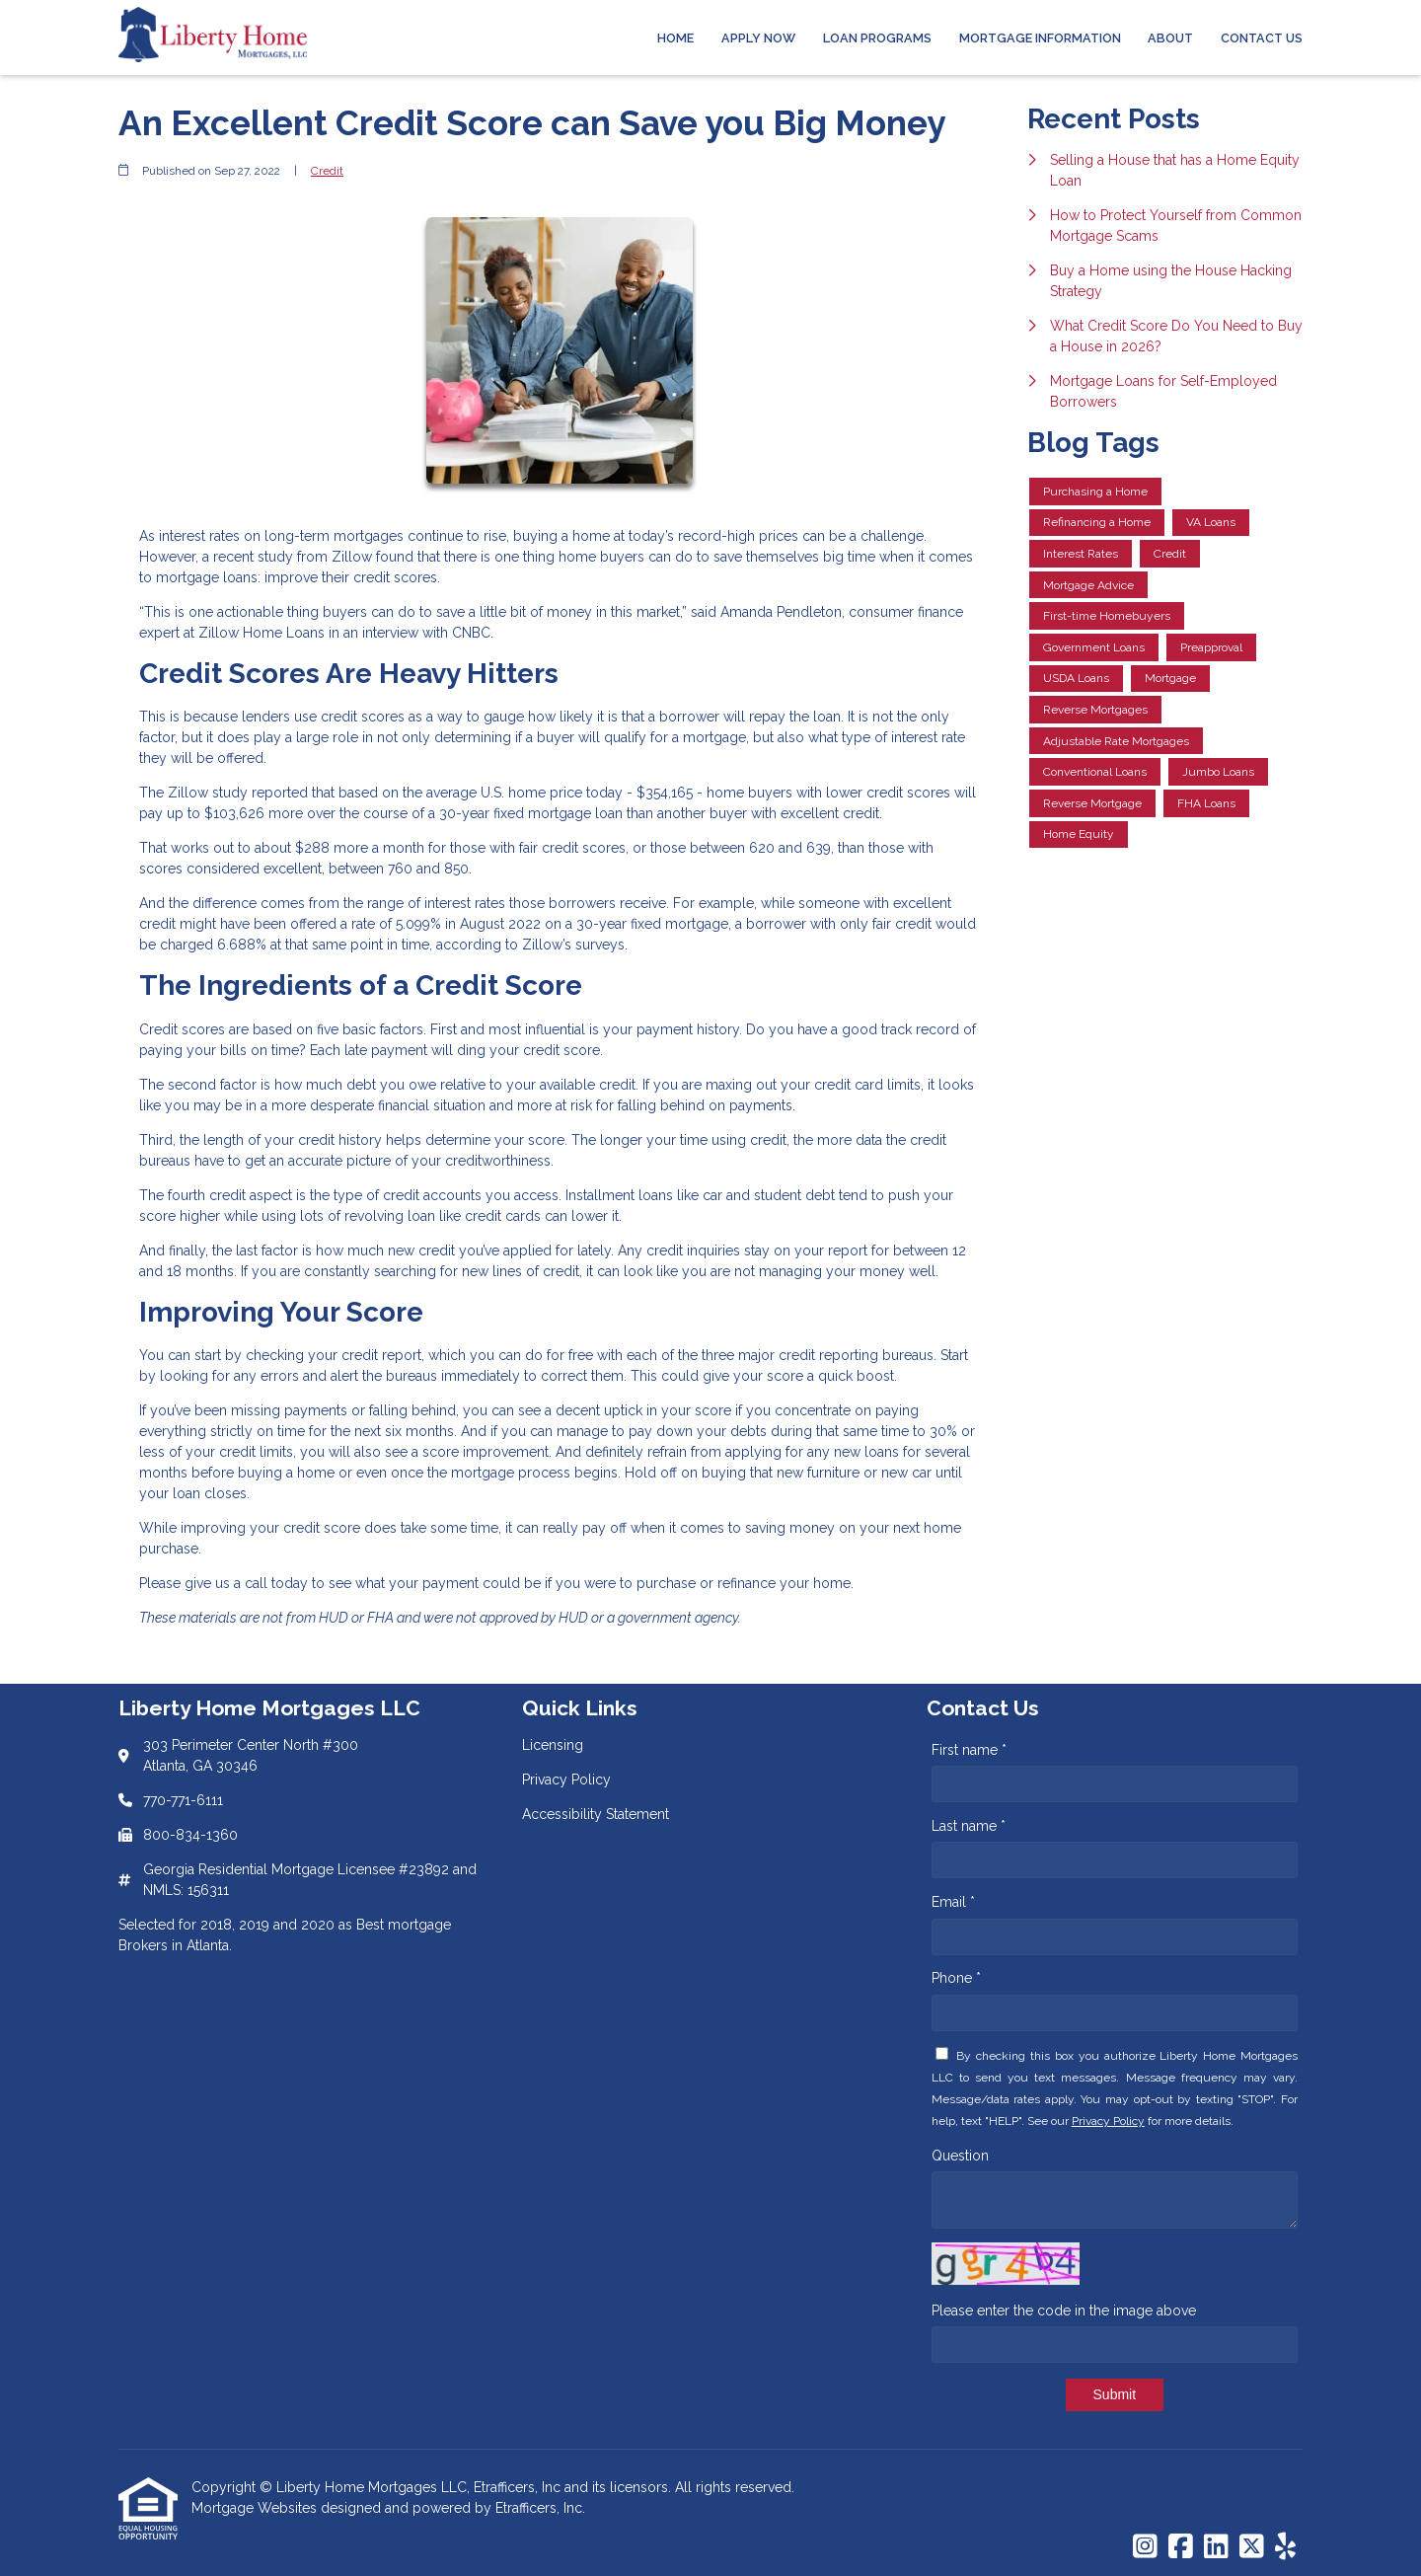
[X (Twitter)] (1251, 2547)
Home (675, 38)
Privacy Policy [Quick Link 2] (566, 1779)
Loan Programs (877, 38)
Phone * (956, 1978)
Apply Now (758, 38)
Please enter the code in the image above (1064, 2310)
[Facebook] (1180, 2547)
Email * (953, 1902)
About (1170, 38)
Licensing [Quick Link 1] (552, 1745)
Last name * (969, 1826)
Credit (327, 171)
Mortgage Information (1040, 38)
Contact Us (1262, 38)
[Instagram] (1145, 2547)
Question (960, 2155)
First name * (969, 1750)
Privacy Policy (1108, 2121)
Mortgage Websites (256, 2508)
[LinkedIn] (1216, 2547)
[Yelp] (1285, 2547)
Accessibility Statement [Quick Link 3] (595, 1814)
